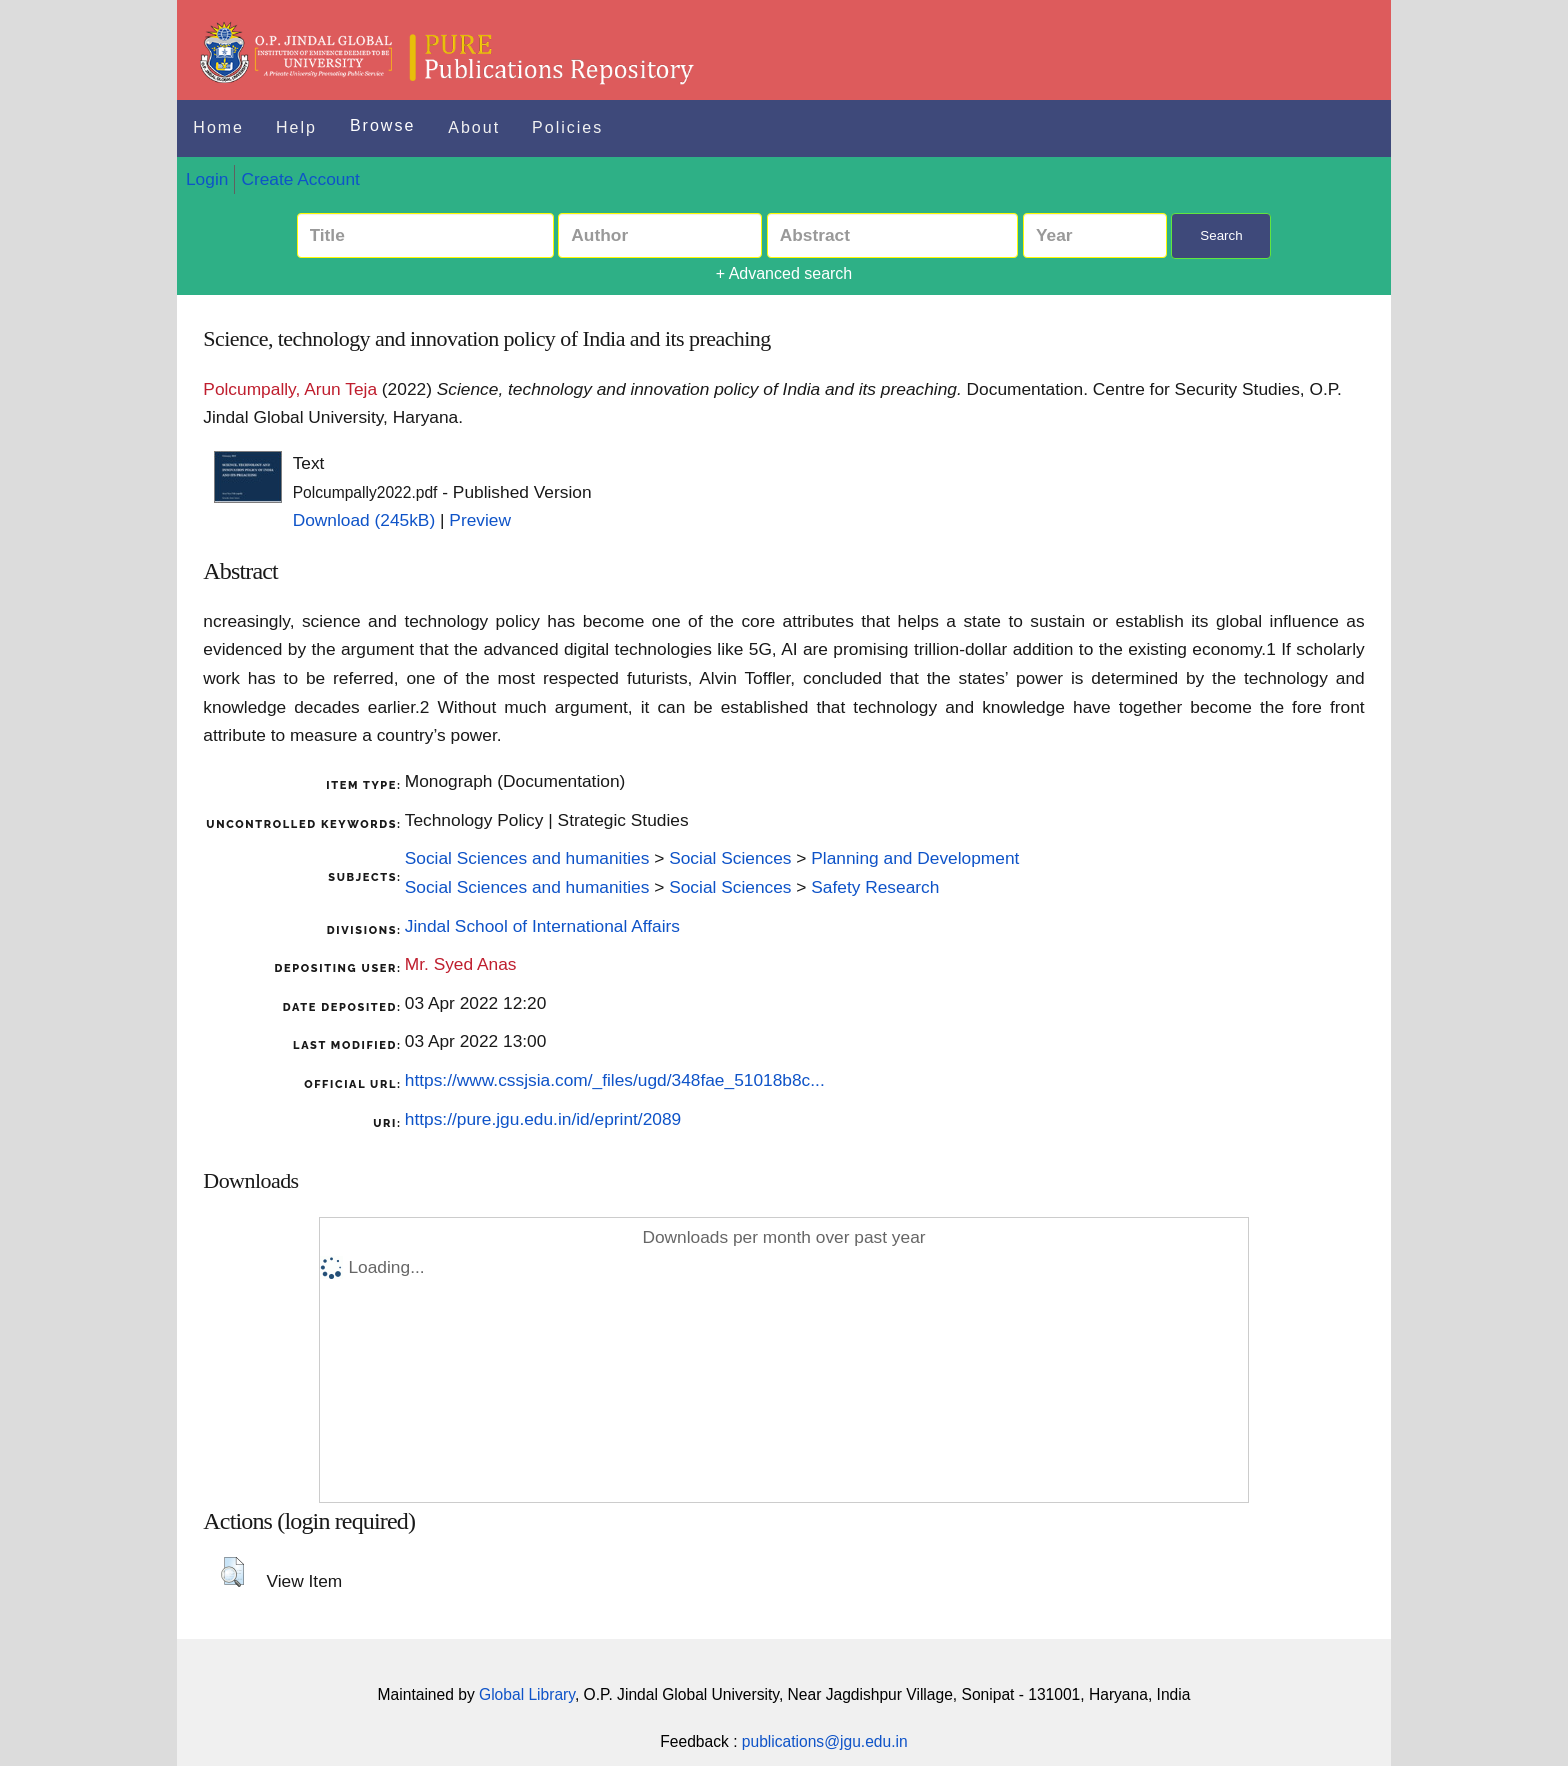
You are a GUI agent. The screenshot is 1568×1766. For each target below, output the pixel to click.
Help (296, 127)
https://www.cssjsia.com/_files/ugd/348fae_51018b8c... (615, 1080)
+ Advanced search (784, 273)
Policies (567, 127)
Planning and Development (915, 858)
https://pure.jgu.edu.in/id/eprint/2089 (543, 1119)
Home (218, 127)
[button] (232, 1572)
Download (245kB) (364, 520)
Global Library (527, 1694)
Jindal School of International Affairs (542, 926)
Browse (382, 125)
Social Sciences (730, 858)
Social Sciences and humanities (527, 858)
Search (1221, 235)
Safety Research (875, 887)
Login (207, 179)
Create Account (300, 179)
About (474, 127)
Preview (480, 520)
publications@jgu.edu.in (825, 1741)
